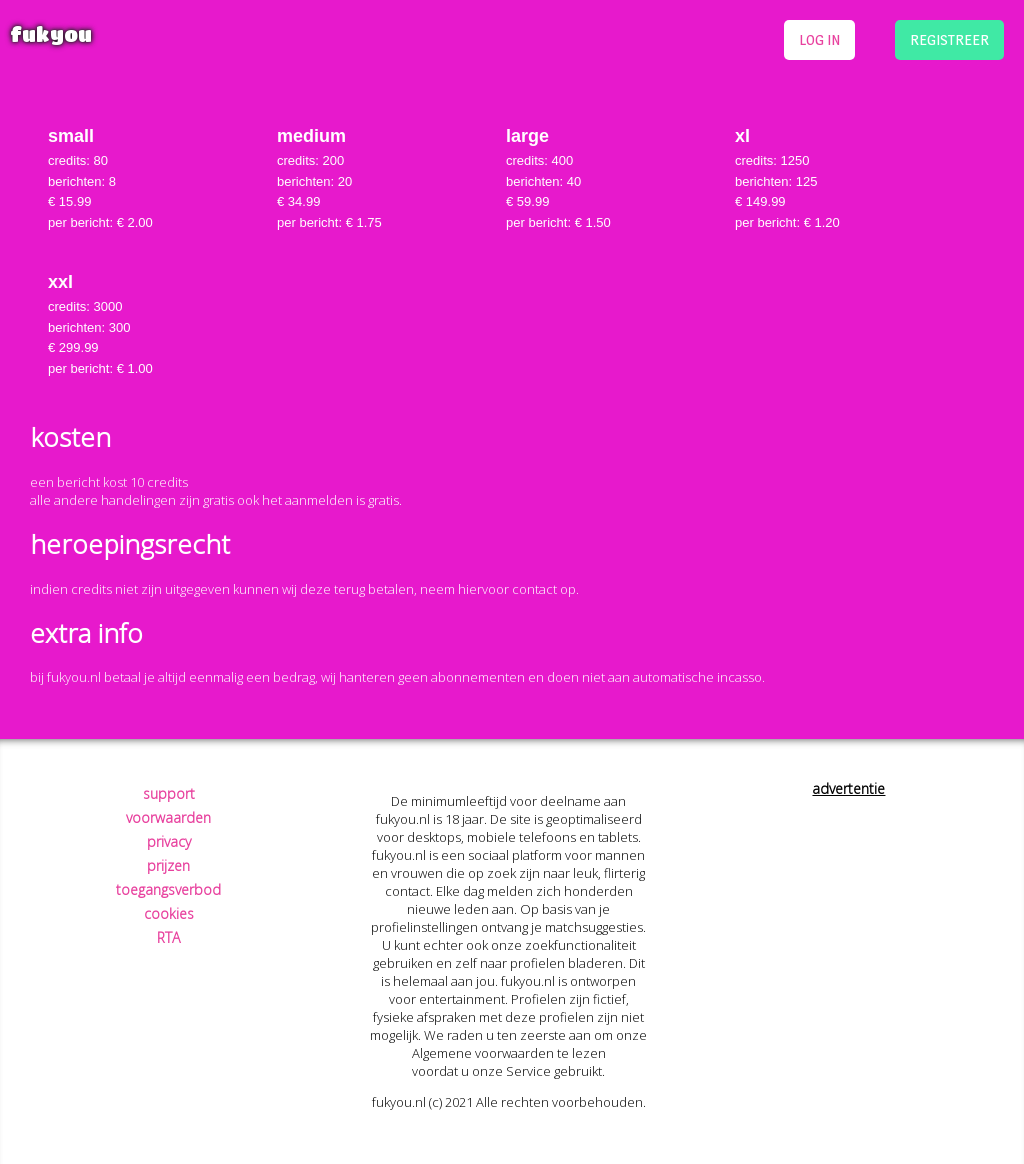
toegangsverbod (168, 889)
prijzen (168, 865)
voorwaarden (168, 817)
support (169, 793)
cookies (169, 913)
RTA (168, 937)
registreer (949, 39)
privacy (169, 841)
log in (819, 39)
